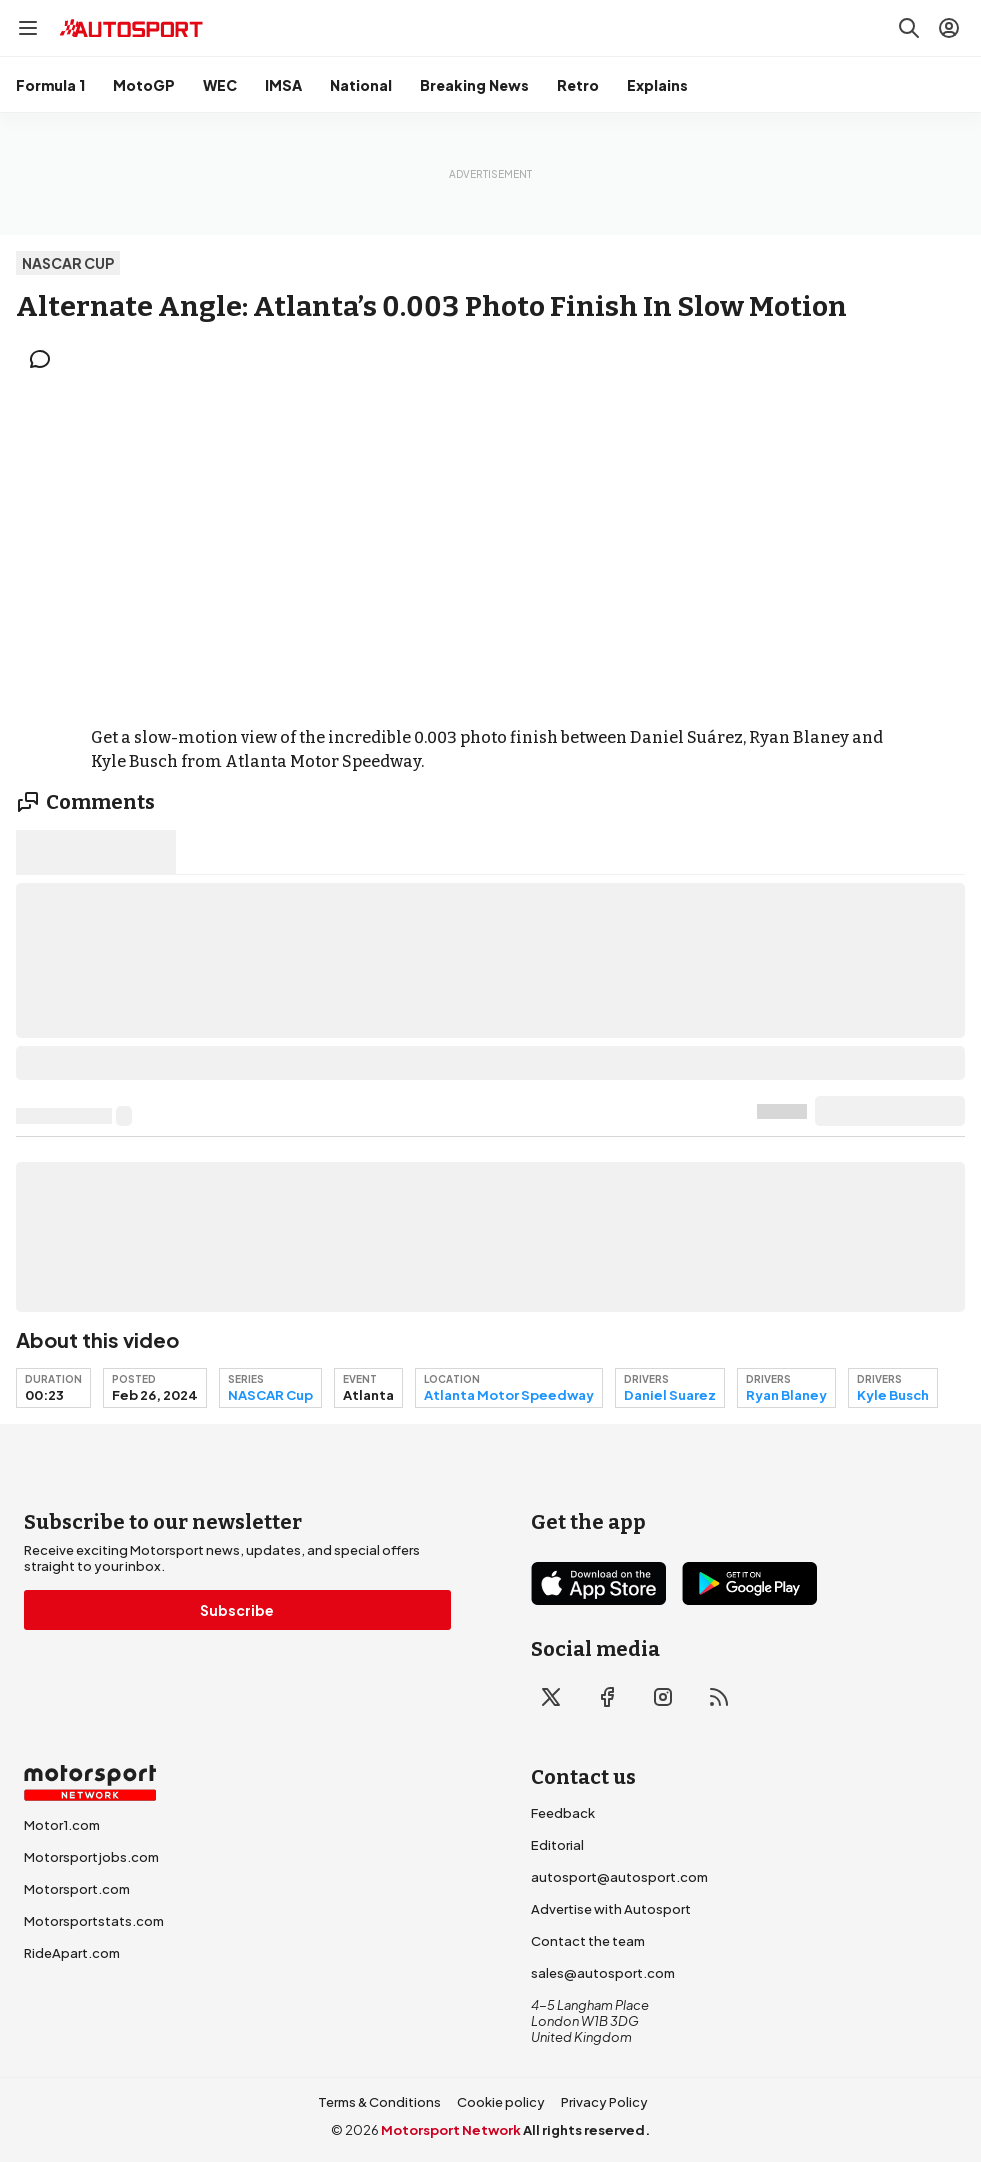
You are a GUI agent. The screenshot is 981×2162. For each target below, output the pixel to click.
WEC (220, 85)
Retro (578, 85)
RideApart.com (72, 1953)
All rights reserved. (586, 2130)
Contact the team (588, 1941)
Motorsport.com (77, 1889)
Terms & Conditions (379, 2102)
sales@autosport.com (603, 1973)
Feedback (563, 1813)
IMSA (283, 85)
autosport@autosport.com (619, 1877)
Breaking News (474, 85)
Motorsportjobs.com (91, 1857)
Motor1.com (62, 1825)
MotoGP (144, 85)
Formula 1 (50, 85)
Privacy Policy (604, 2102)
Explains (657, 85)
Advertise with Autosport (611, 1909)
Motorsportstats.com (94, 1921)
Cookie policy (501, 2102)
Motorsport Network (451, 2130)
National (361, 85)
